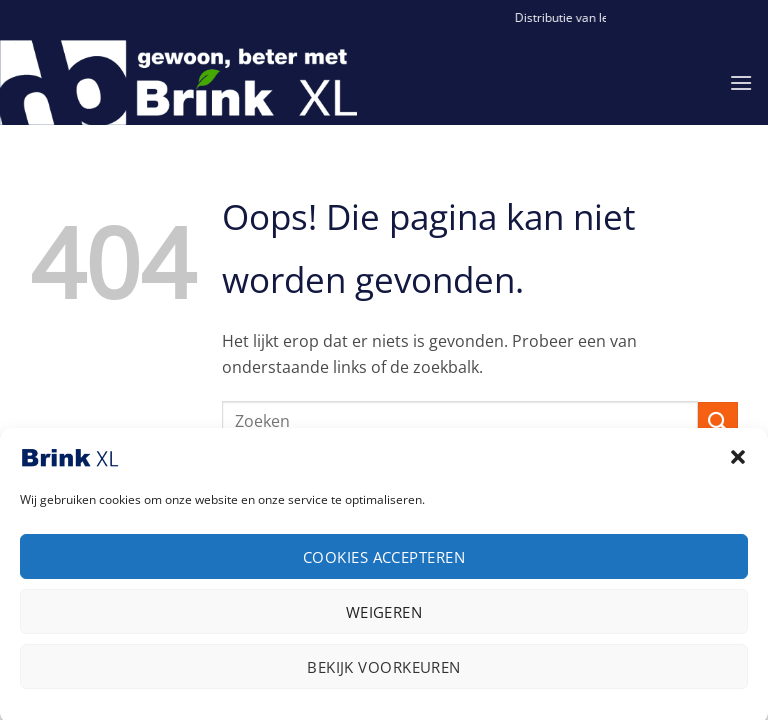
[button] (738, 465)
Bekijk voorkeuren (384, 675)
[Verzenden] (718, 421)
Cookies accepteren (384, 565)
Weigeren (384, 620)
